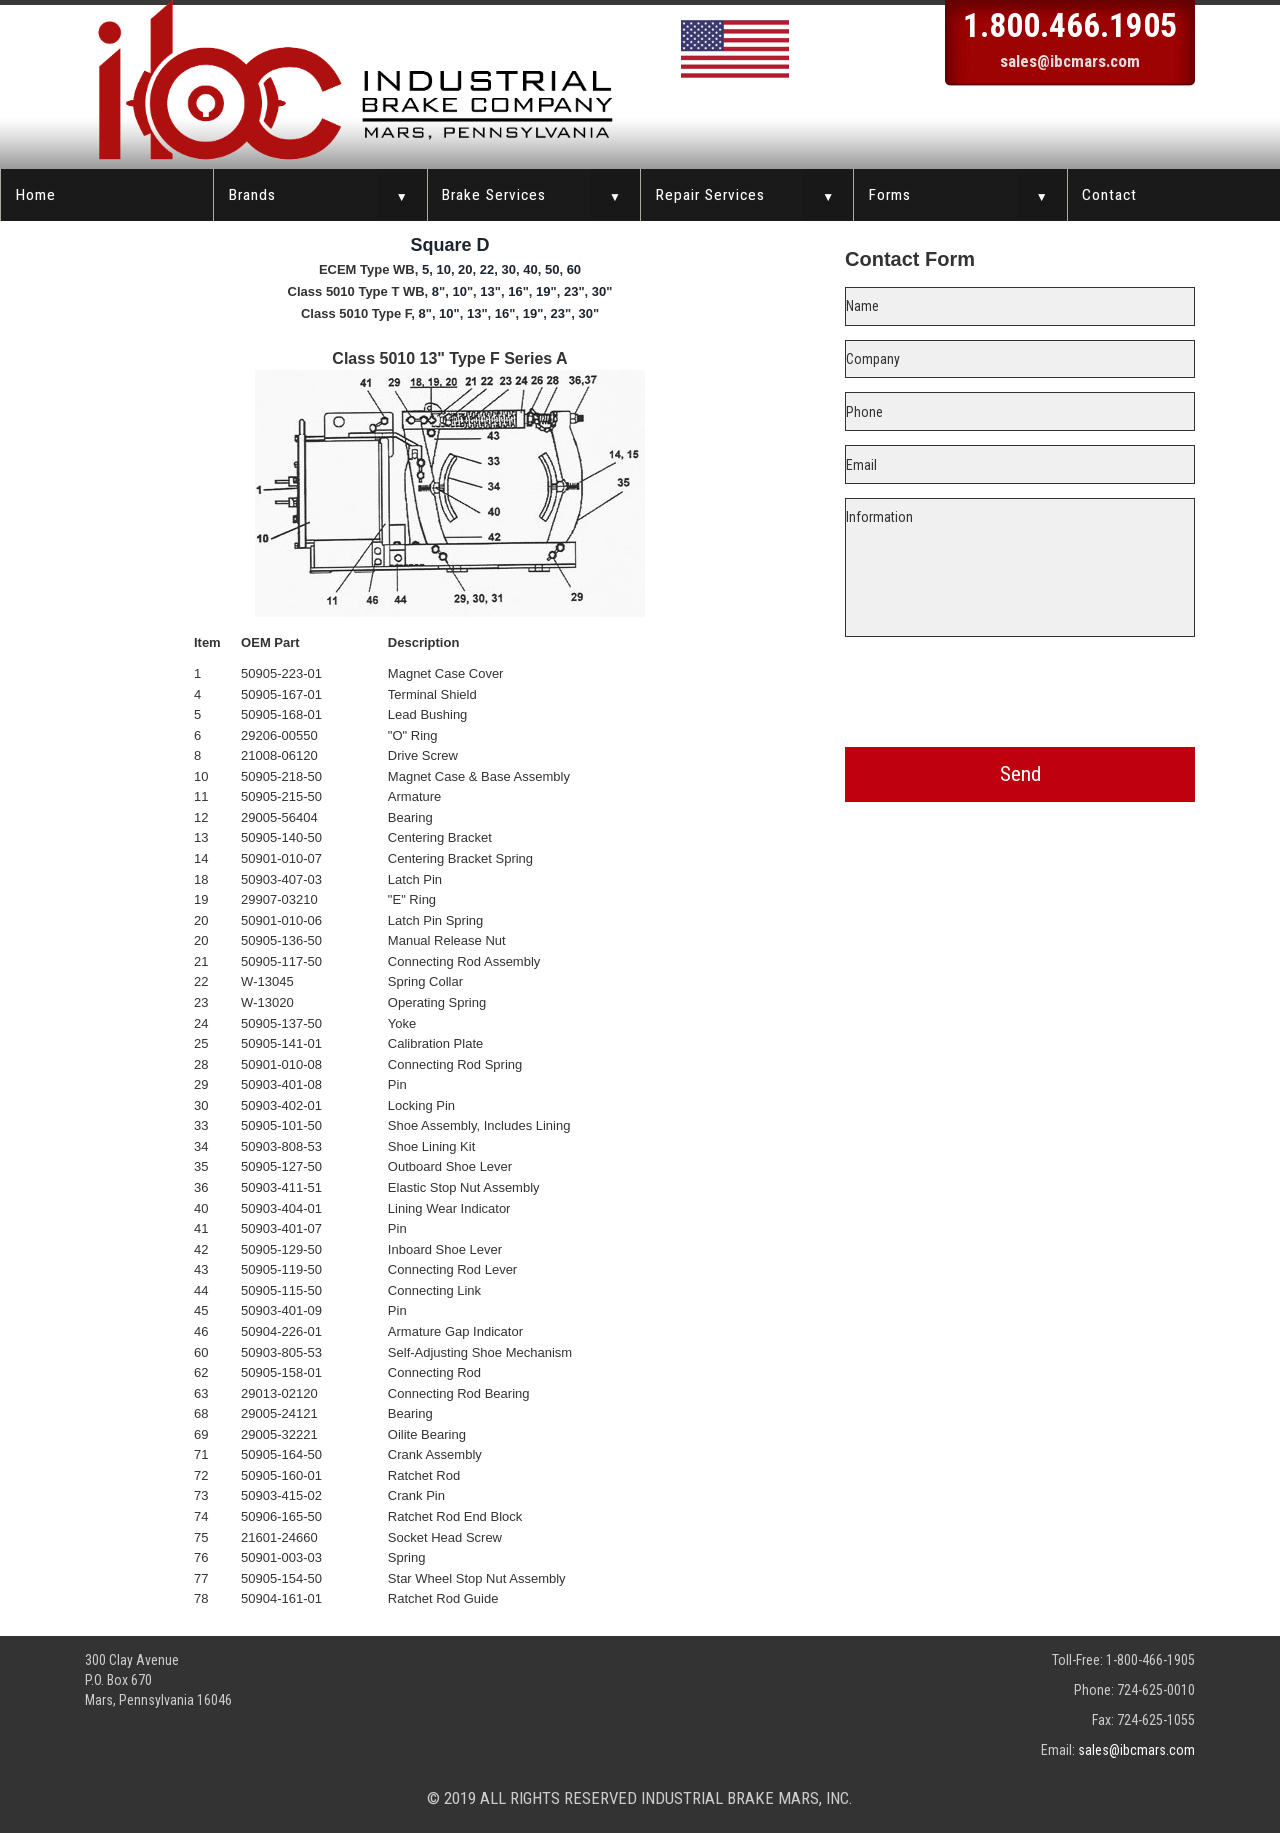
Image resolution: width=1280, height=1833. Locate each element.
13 (487, 291)
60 (574, 269)
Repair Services (710, 195)
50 (552, 269)
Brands (252, 195)
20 (465, 269)
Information (1020, 567)
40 (530, 269)
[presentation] (1020, 688)
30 (509, 269)
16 (515, 291)
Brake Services (494, 195)
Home (36, 195)
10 (443, 269)
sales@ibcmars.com (1070, 61)
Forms (890, 195)
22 (487, 269)
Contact (1109, 195)
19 (543, 291)
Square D (449, 245)
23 (571, 291)
